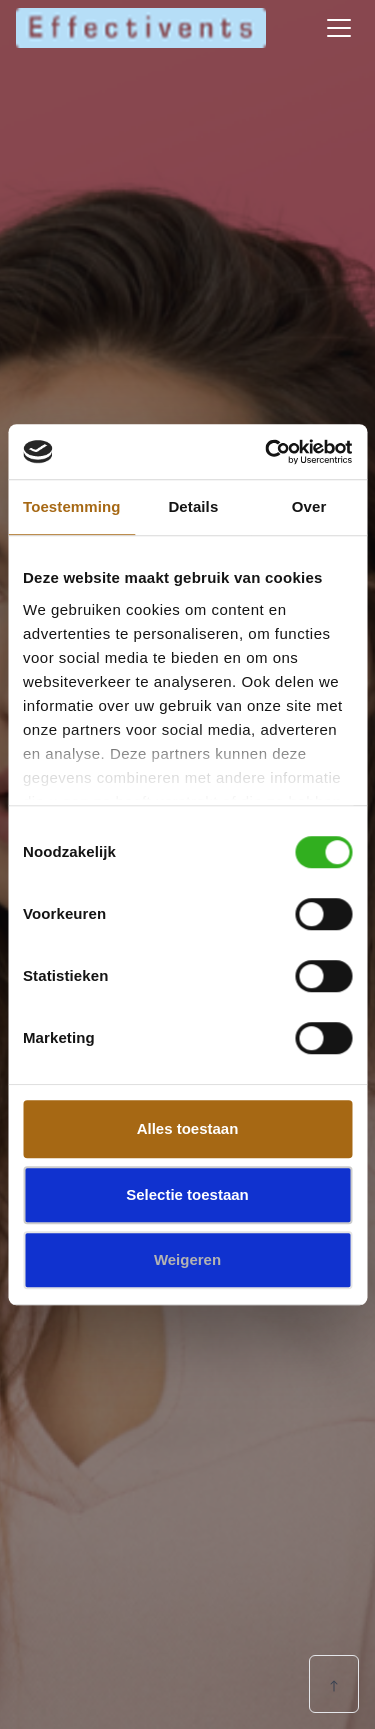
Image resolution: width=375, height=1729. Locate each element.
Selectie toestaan (187, 1194)
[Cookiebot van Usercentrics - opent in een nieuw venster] (267, 452)
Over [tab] (309, 506)
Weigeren (187, 1259)
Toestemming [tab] (72, 506)
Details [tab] (193, 506)
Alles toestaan (188, 1128)
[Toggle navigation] (339, 28)
